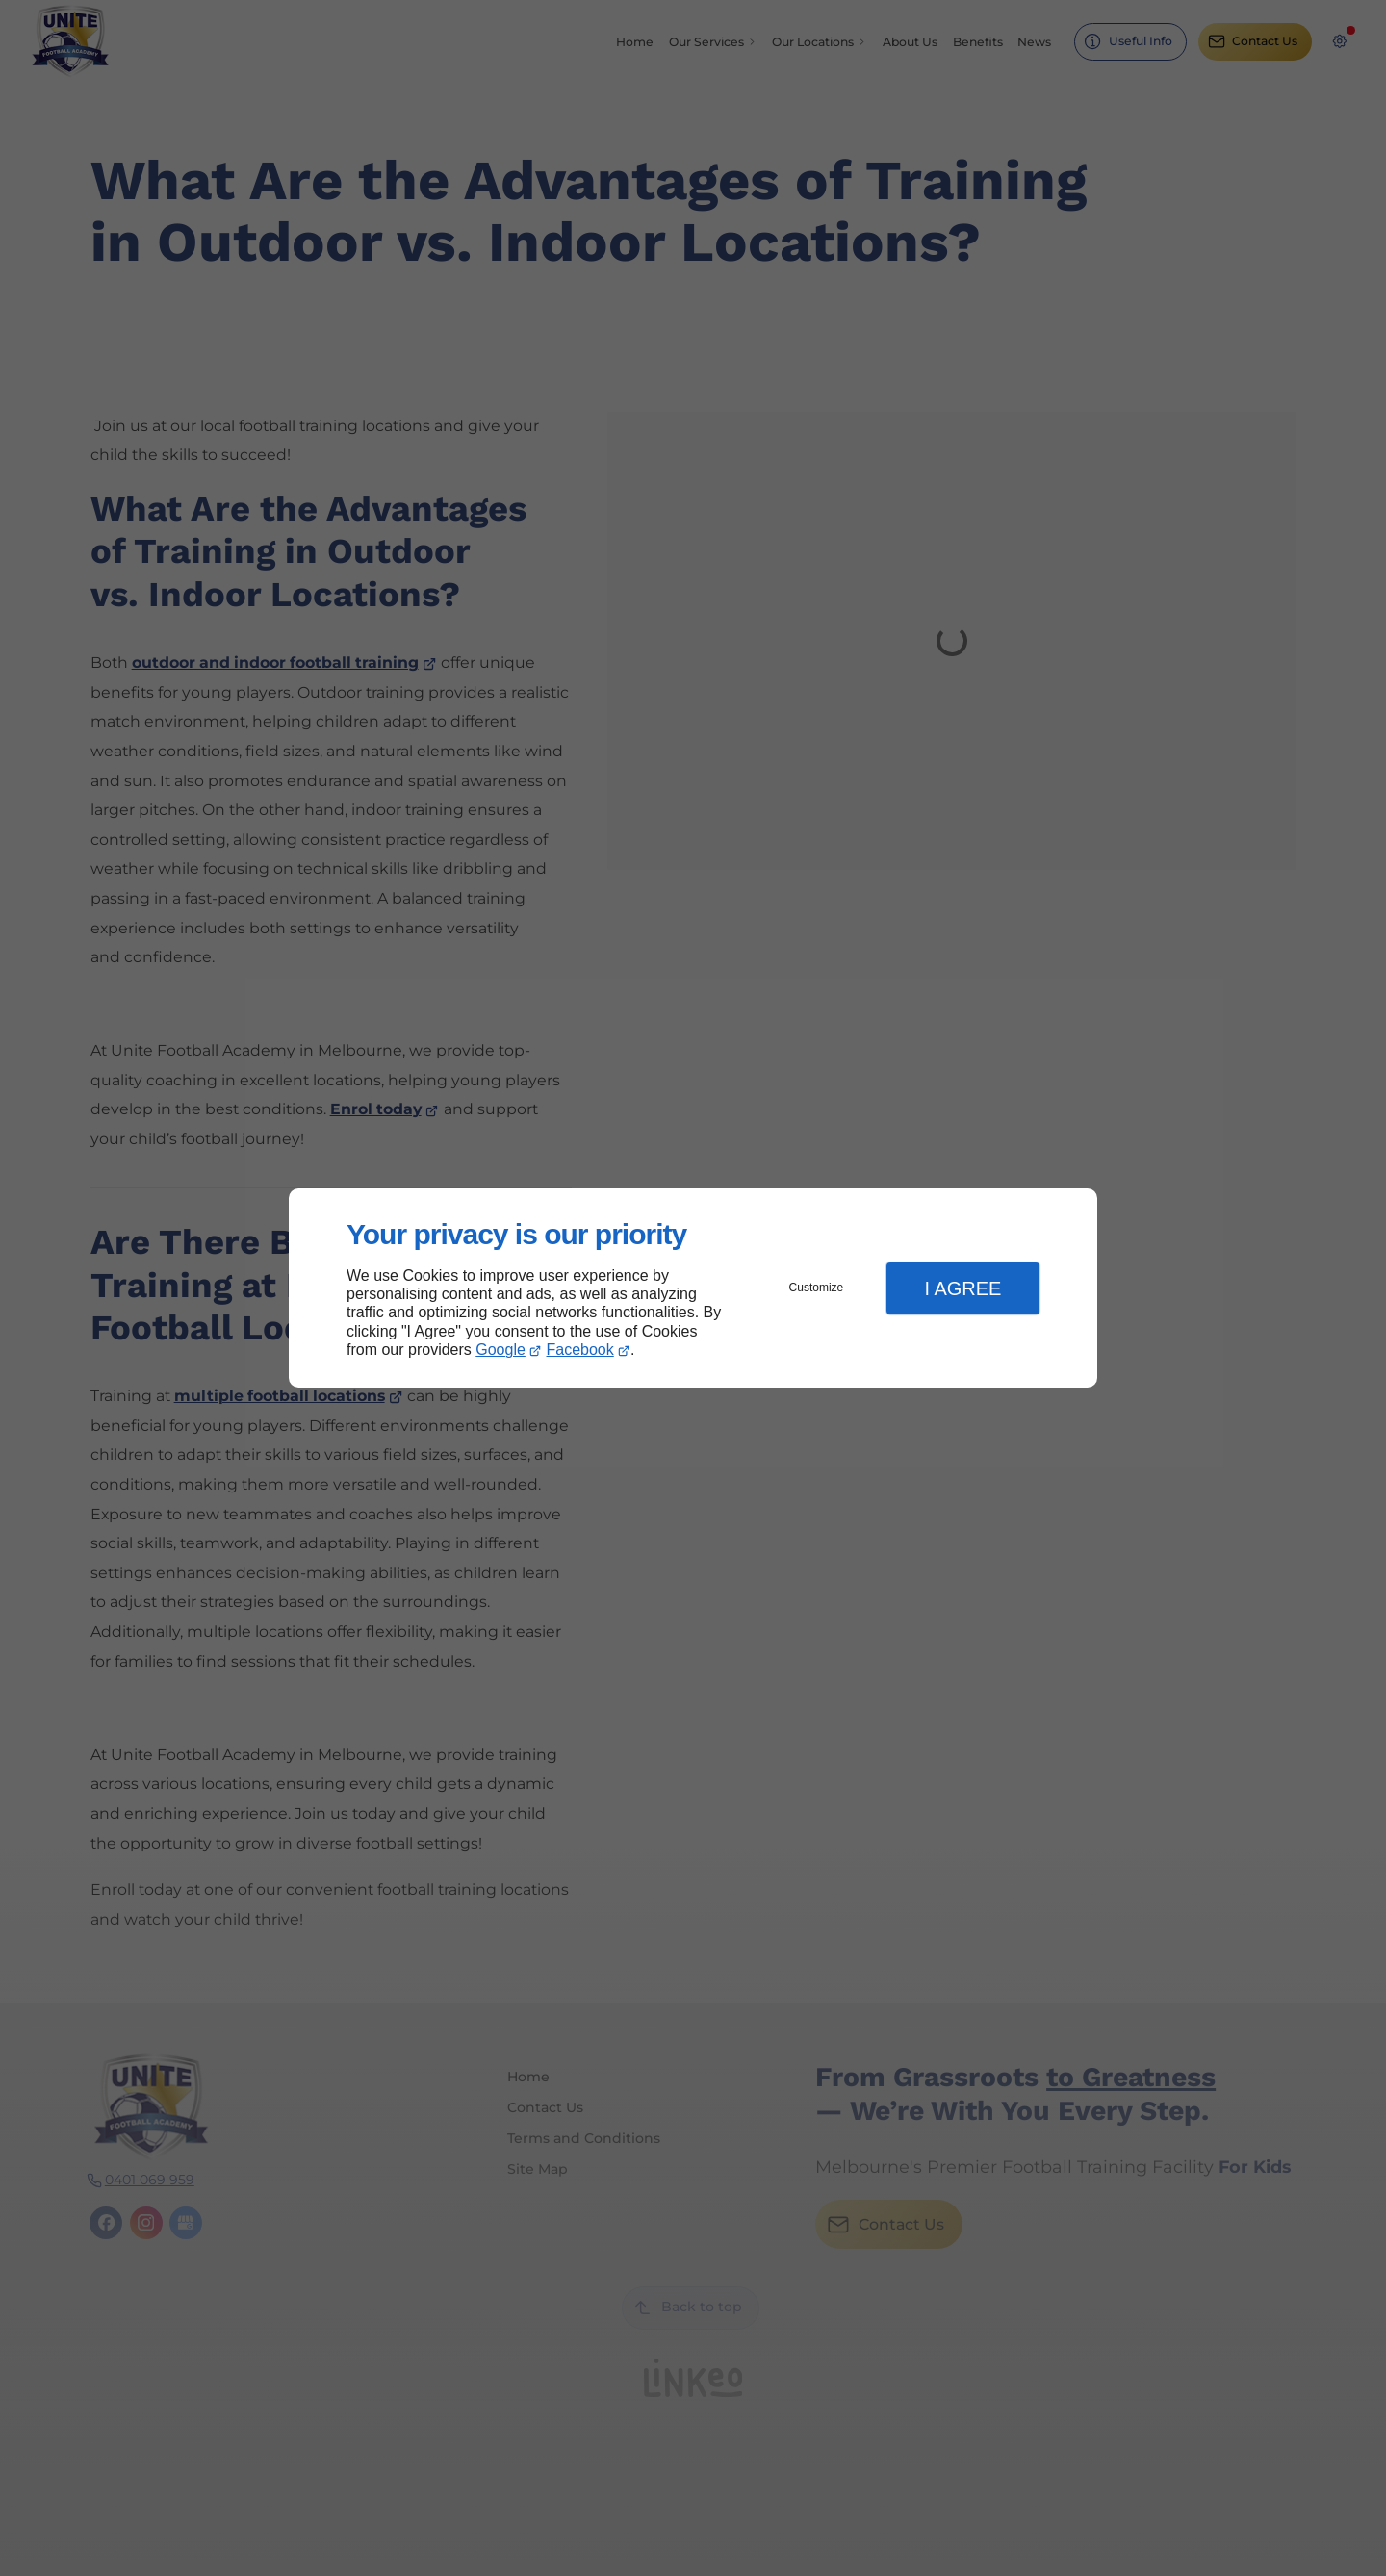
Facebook (580, 1349)
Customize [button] (816, 1287)
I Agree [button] (962, 1288)
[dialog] (693, 1288)
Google (500, 1349)
